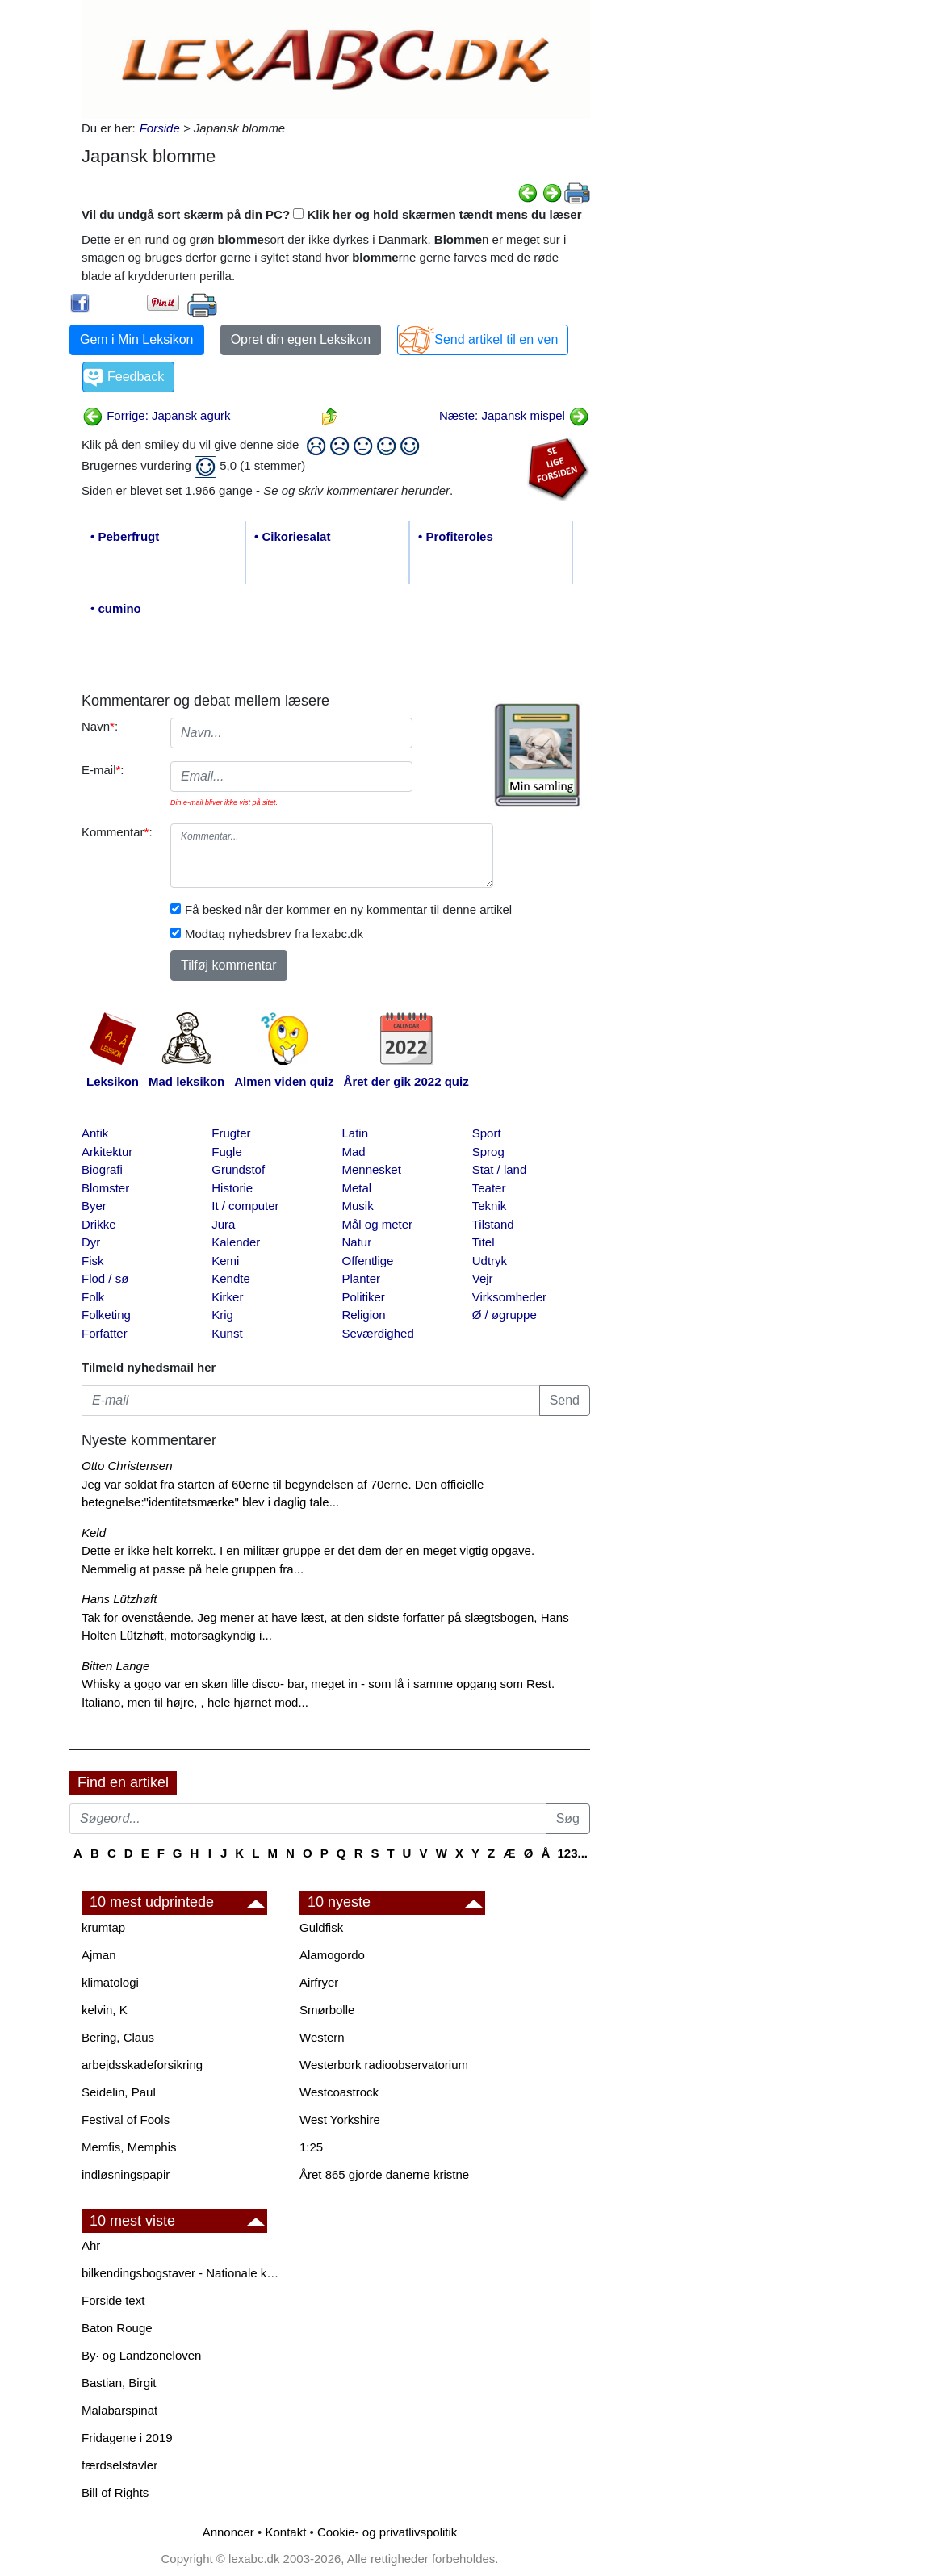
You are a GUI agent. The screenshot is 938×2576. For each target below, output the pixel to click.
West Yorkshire (339, 2119)
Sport (486, 1133)
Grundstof (238, 1169)
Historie (232, 1188)
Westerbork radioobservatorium (383, 2064)
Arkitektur (107, 1151)
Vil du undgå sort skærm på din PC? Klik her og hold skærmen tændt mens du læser (332, 214)
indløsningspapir (126, 2174)
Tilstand (493, 1224)
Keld (94, 1532)
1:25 (311, 2147)
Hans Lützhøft (119, 1599)
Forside (160, 128)
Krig (222, 1315)
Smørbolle (326, 2010)
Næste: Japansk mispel (514, 415)
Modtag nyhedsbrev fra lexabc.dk (274, 933)
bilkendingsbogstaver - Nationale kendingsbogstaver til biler (182, 2273)
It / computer (244, 1206)
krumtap (103, 1927)
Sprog (488, 1151)
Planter (361, 1278)
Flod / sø (105, 1278)
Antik (95, 1133)
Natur (357, 1242)
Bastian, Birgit (119, 2383)
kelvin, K (105, 2010)
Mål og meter (377, 1224)
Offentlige (368, 1260)
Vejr (482, 1278)
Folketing (106, 1315)
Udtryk (489, 1260)
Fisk (93, 1260)
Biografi (102, 1169)
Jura (223, 1224)
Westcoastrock (339, 2092)
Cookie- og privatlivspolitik (387, 2532)
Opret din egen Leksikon (301, 339)
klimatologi (110, 1982)
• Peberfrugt (124, 536)
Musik (358, 1206)
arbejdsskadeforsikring (142, 2064)
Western (322, 2037)
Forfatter (105, 1333)
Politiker (363, 1297)
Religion (364, 1315)
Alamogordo (332, 1955)
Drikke (99, 1224)
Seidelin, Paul (119, 2092)
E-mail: (103, 770)
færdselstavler (119, 2465)
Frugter (230, 1133)
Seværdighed (378, 1333)
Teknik (489, 1206)
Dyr (91, 1242)
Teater (489, 1188)
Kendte (230, 1278)
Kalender (235, 1242)
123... (572, 1853)
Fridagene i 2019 (127, 2437)
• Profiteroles (455, 536)
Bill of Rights (115, 2492)
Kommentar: (117, 832)
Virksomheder (509, 1297)
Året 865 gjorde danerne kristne (384, 2174)
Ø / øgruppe (504, 1315)
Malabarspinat (119, 2410)
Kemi (225, 1260)
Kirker (227, 1297)
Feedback (135, 376)
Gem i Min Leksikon (137, 339)
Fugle (226, 1151)
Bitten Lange (115, 1666)
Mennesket (371, 1169)
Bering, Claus (118, 2037)
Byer (94, 1206)
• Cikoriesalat (292, 536)
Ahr (91, 2245)
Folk (93, 1297)
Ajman (99, 1955)
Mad (354, 1151)
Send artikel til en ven (496, 339)
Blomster (105, 1188)
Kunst (226, 1333)
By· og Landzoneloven (141, 2355)
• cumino (115, 608)
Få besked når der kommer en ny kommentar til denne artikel (348, 909)
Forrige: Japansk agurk (156, 415)
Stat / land (499, 1169)
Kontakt (285, 2532)
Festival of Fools (126, 2119)
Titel (483, 1242)
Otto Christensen (127, 1465)
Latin (355, 1133)
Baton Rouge (117, 2328)
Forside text (113, 2300)
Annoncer (228, 2532)
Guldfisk (321, 1927)
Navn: (100, 726)
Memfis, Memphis (129, 2147)
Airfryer (318, 1982)
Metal (357, 1188)
